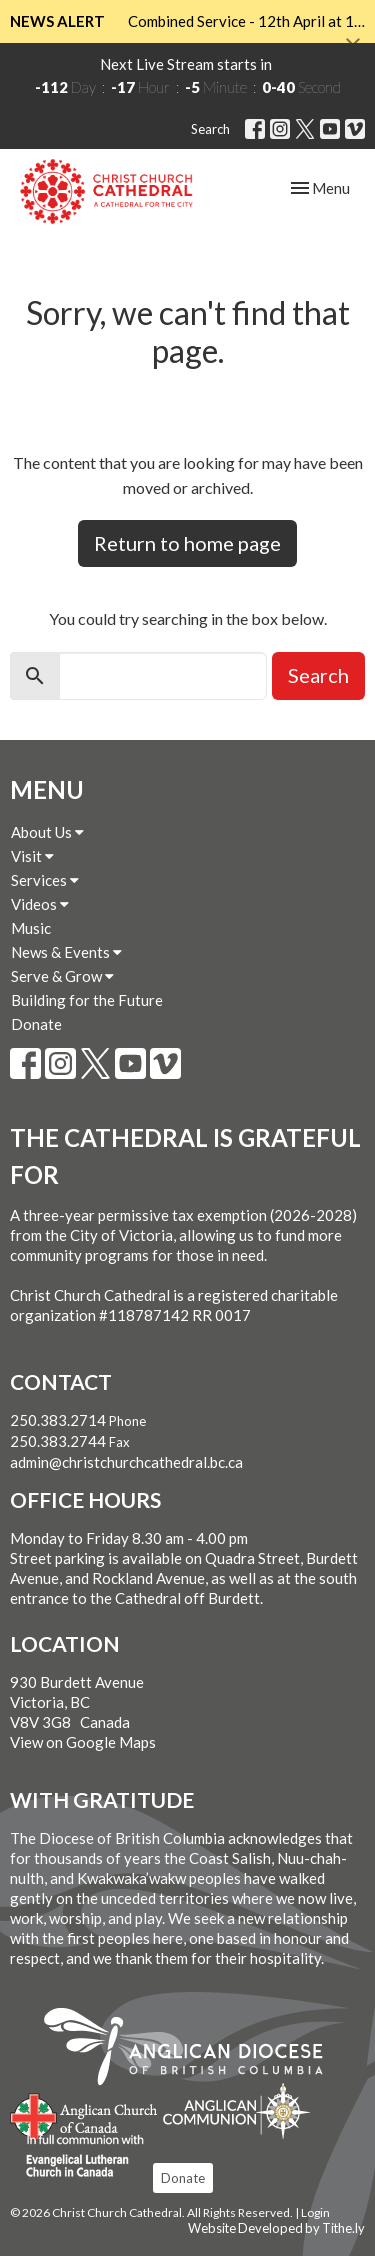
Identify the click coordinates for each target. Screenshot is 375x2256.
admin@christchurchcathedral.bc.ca (126, 1462)
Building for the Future (87, 1000)
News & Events (66, 952)
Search (210, 129)
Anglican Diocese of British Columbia (193, 2050)
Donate (36, 1024)
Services (45, 880)
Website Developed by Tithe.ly (276, 2228)
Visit (32, 856)
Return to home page (187, 543)
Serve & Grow (62, 976)
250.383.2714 (58, 1420)
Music (31, 928)
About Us (47, 832)
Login (315, 2212)
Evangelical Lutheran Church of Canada (77, 2157)
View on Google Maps (83, 1742)
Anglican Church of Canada (84, 2114)
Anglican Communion (236, 2110)
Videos (40, 904)
